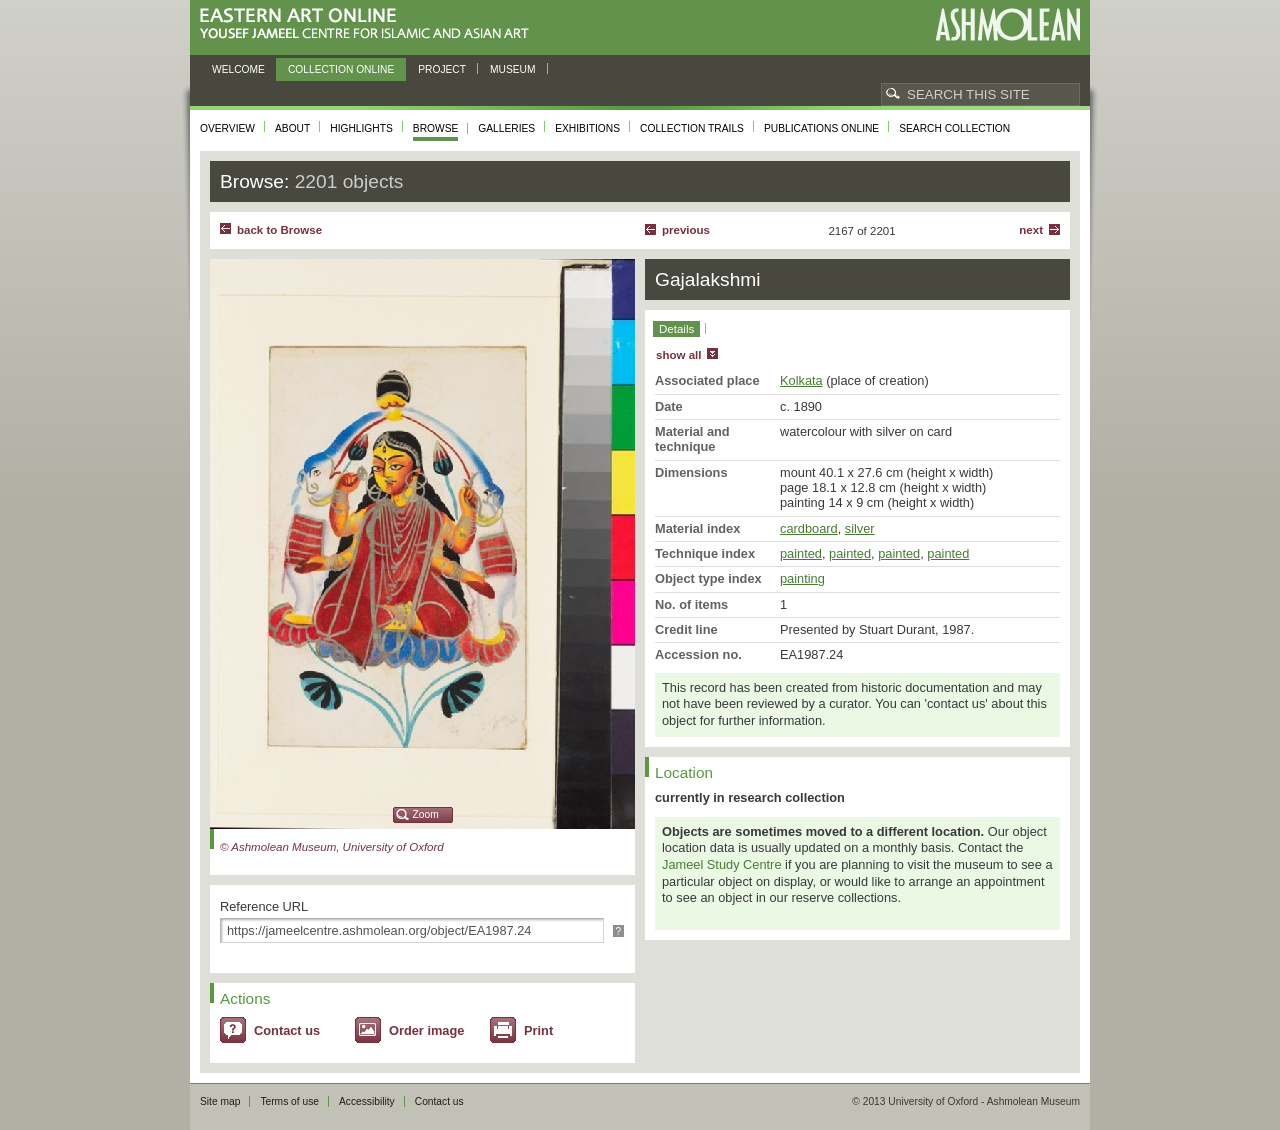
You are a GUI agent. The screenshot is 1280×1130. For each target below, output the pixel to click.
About (292, 128)
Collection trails (692, 128)
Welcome (238, 69)
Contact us (287, 1030)
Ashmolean (1007, 24)
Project (442, 69)
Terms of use (289, 1101)
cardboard (809, 528)
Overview (227, 128)
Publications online (821, 128)
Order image (426, 1030)
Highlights (361, 128)
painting (802, 578)
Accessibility (367, 1101)
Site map (220, 1101)
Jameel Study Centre (722, 864)
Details (676, 329)
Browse (436, 128)
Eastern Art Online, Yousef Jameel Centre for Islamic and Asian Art (369, 24)
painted (801, 553)
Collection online (341, 69)
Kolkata (801, 380)
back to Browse (279, 230)
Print (538, 1030)
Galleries (506, 128)
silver (860, 528)
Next (1031, 230)
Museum (513, 69)
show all (678, 355)
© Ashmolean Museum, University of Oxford (332, 847)
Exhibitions (587, 128)
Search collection (954, 128)
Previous (686, 230)
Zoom (426, 814)
